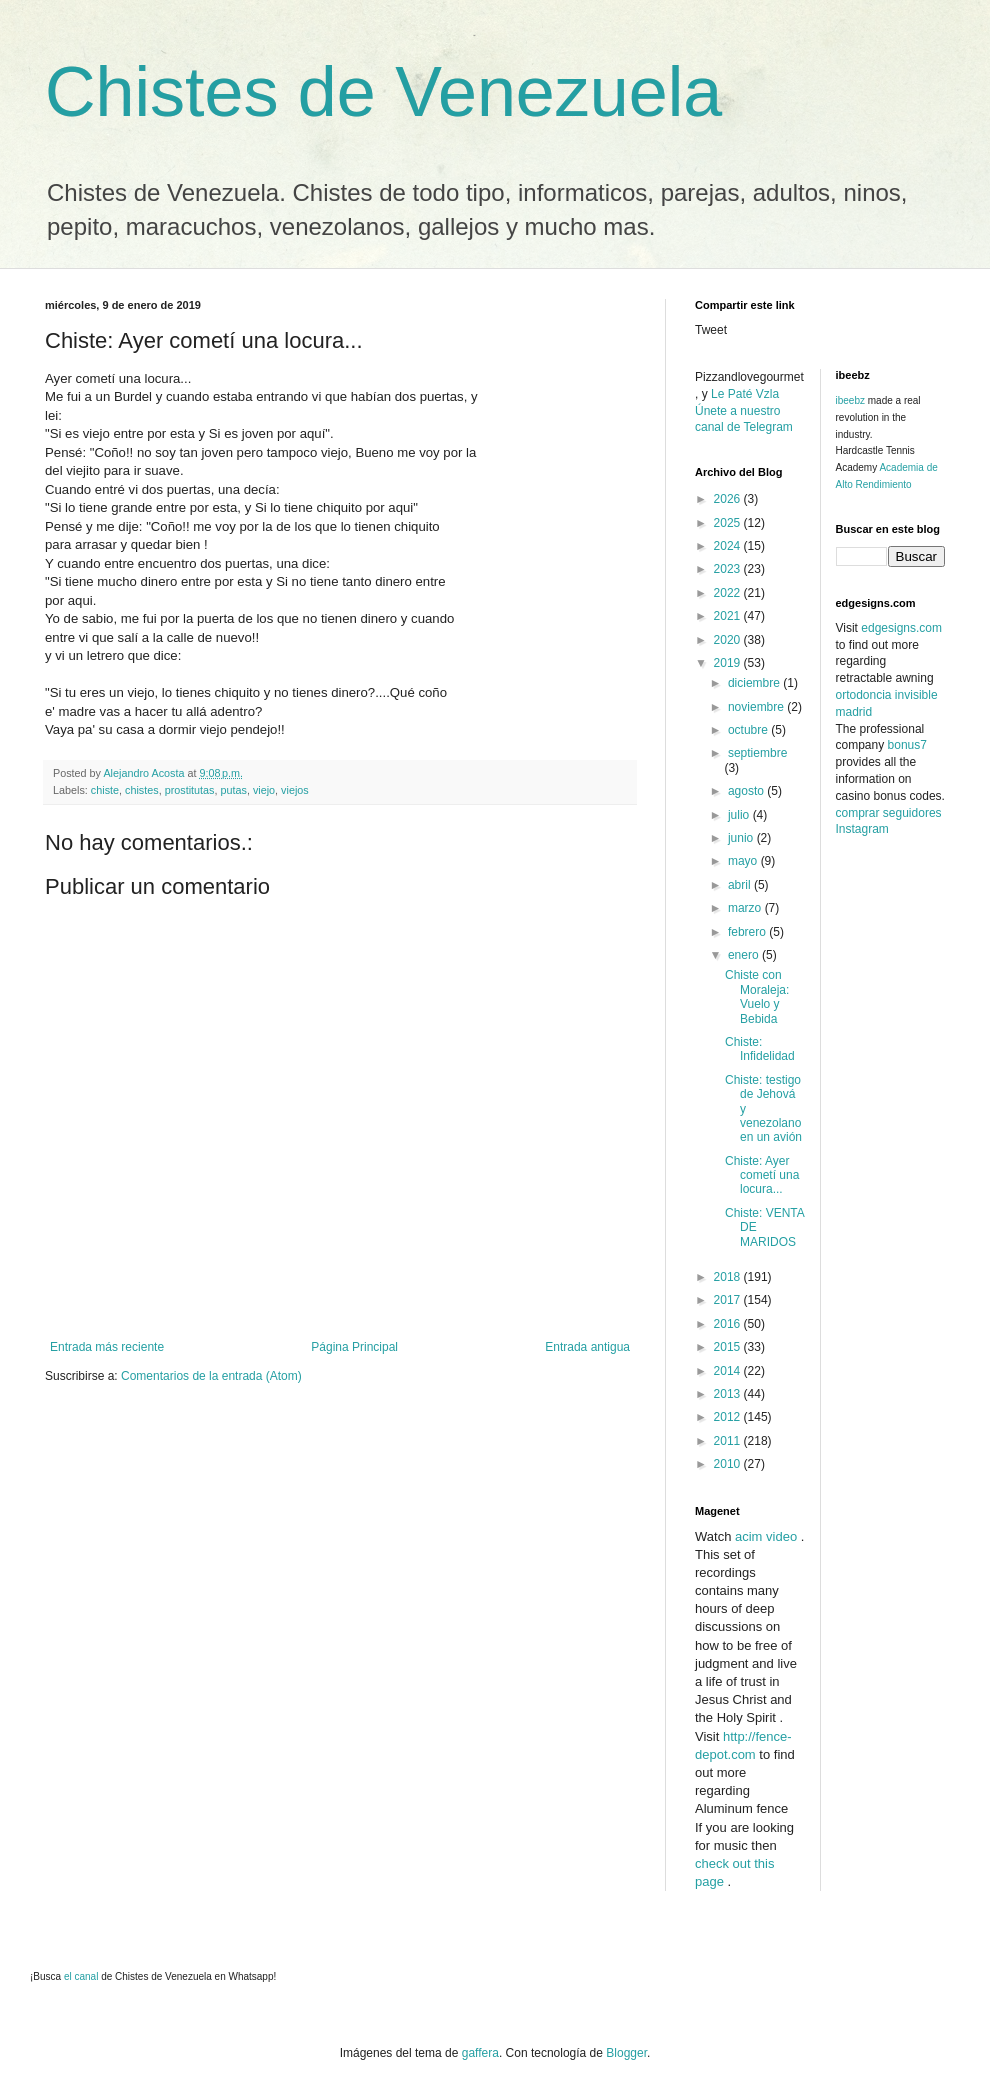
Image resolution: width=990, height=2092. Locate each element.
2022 (729, 593)
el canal (82, 1976)
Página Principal (354, 1347)
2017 (729, 1300)
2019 (729, 663)
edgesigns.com (901, 628)
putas (233, 790)
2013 (729, 1394)
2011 (729, 1441)
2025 (729, 523)
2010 (729, 1464)
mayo (744, 861)
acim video (766, 1536)
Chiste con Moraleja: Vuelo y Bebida (757, 996)
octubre (749, 730)
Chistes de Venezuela (383, 92)
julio (740, 815)
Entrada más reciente (107, 1347)
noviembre (757, 707)
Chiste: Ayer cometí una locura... (762, 1175)
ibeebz (850, 400)
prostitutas (190, 790)
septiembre (757, 753)
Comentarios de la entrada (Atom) (211, 1376)
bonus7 (907, 745)
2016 (729, 1324)
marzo (746, 908)
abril (741, 885)
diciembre (755, 683)
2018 (729, 1277)
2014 (729, 1371)
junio (742, 838)
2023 (729, 569)
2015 (729, 1347)
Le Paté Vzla (745, 394)
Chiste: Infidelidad (760, 1049)
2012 (729, 1417)
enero (745, 955)
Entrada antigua (587, 1347)
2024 (729, 546)
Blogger (626, 2053)
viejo (264, 790)
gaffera (480, 2053)
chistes (142, 790)
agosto (747, 791)
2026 (729, 499)
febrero (748, 932)
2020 (729, 640)
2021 (729, 616)
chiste (105, 790)
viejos (295, 790)
